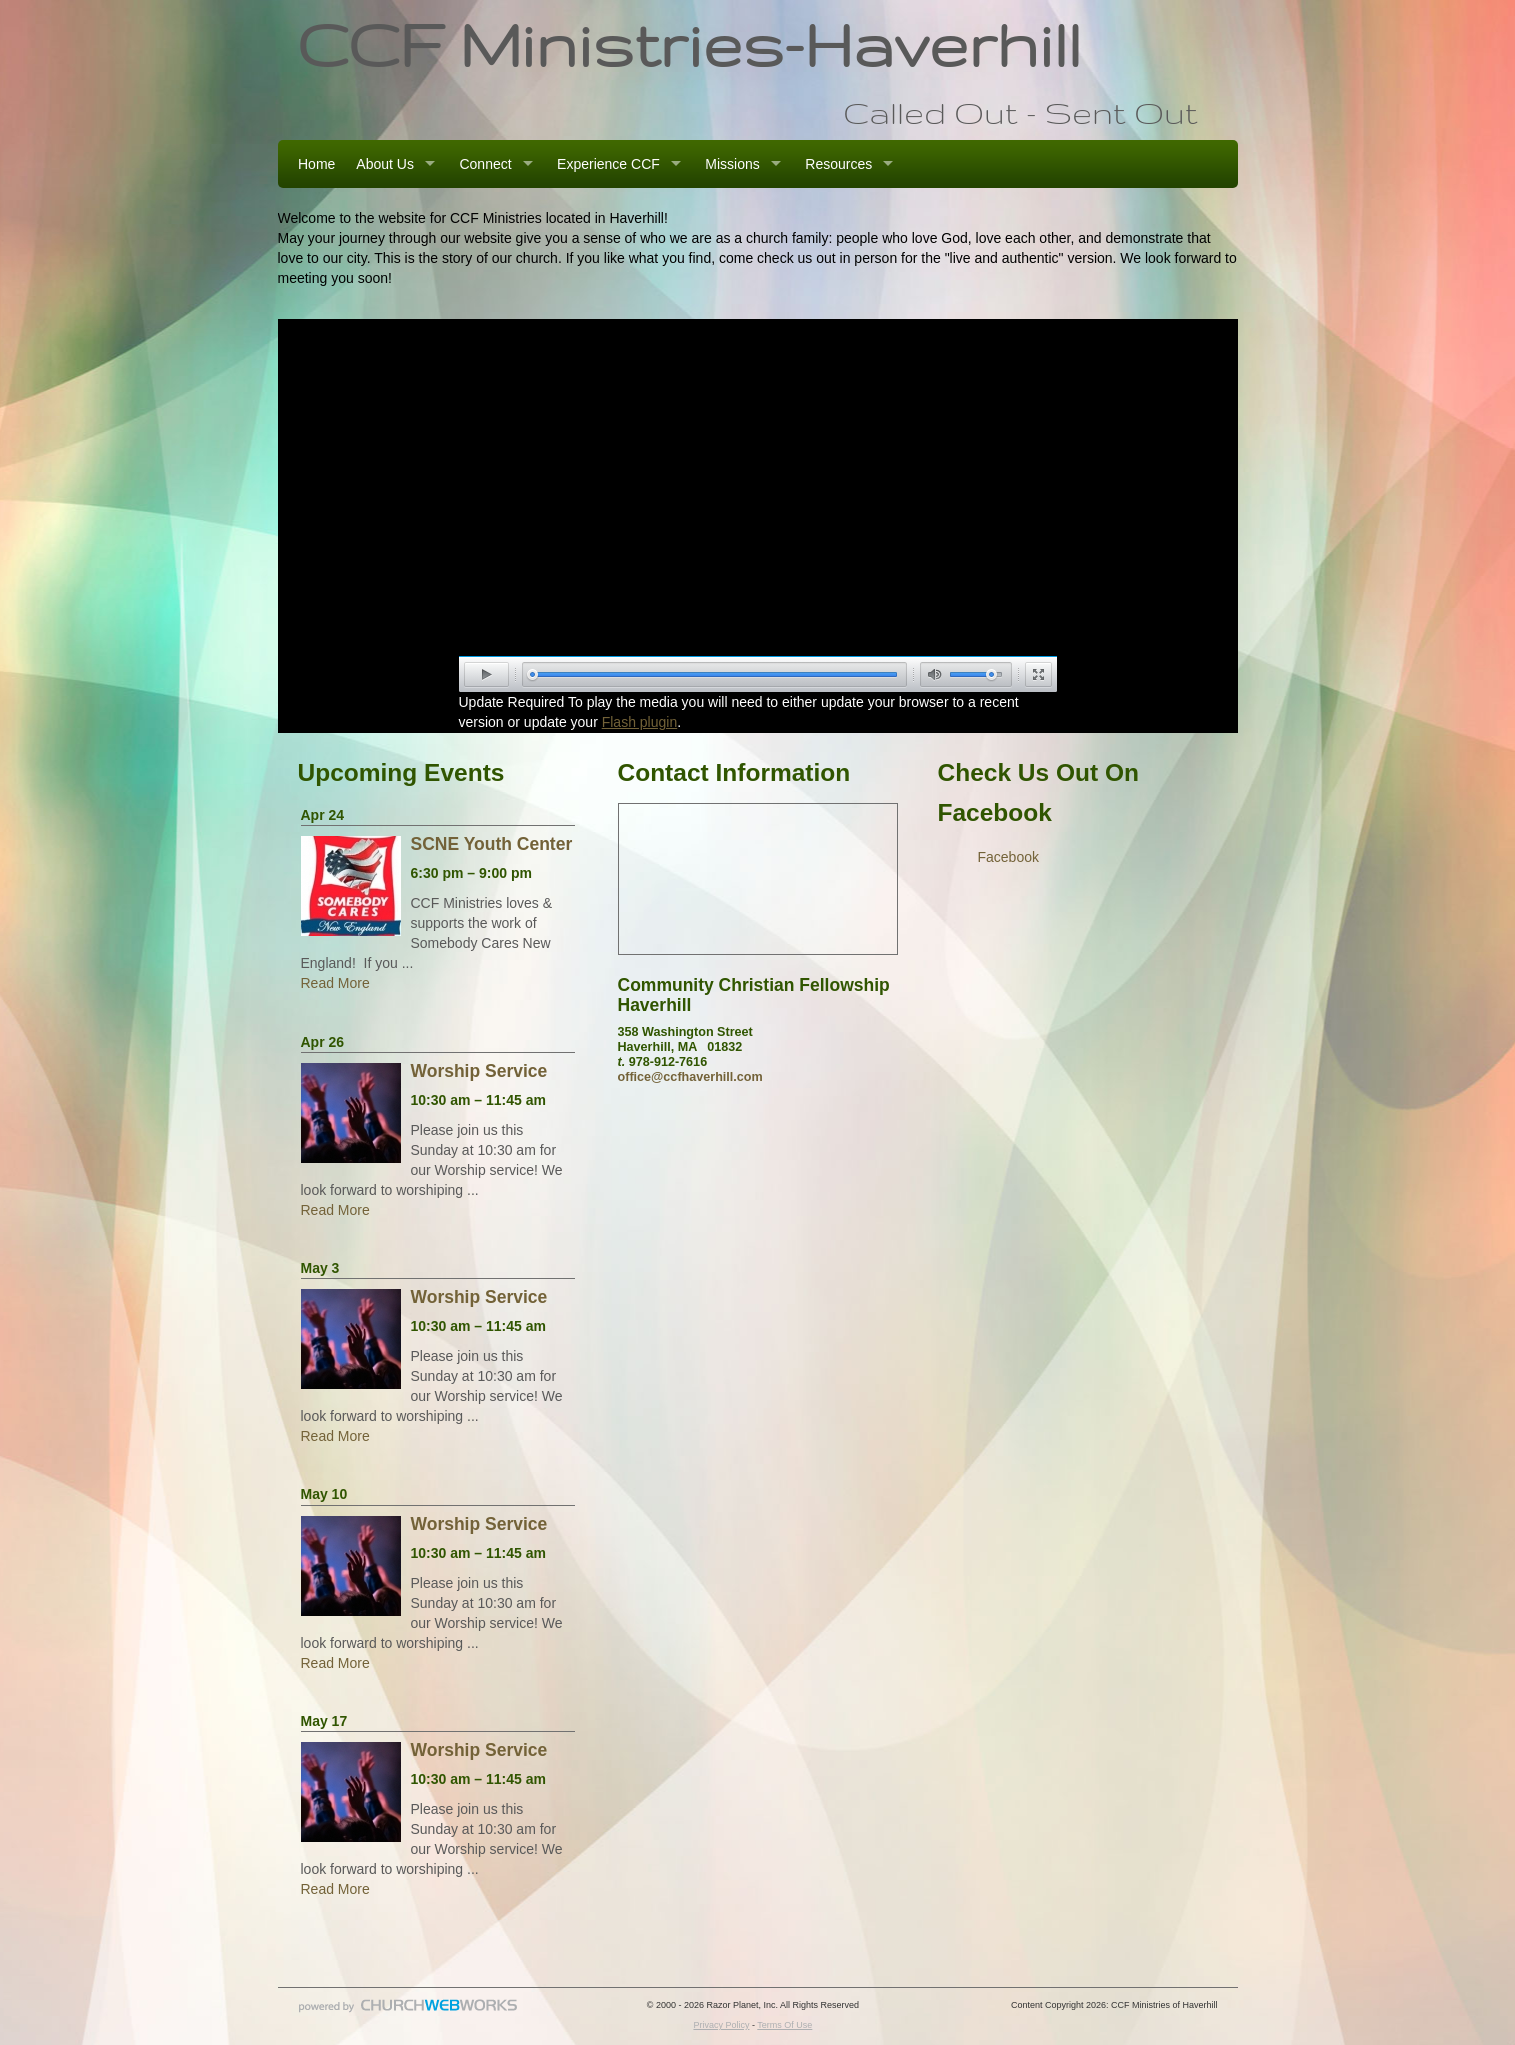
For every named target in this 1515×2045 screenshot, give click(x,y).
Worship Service (479, 1071)
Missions (732, 164)
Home (316, 164)
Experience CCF (608, 164)
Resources (838, 164)
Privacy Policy (721, 2025)
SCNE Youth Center (492, 844)
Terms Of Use (784, 2025)
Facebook (1008, 857)
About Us (385, 164)
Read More (335, 983)
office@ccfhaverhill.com (690, 1077)
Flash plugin (640, 722)
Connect (485, 164)
